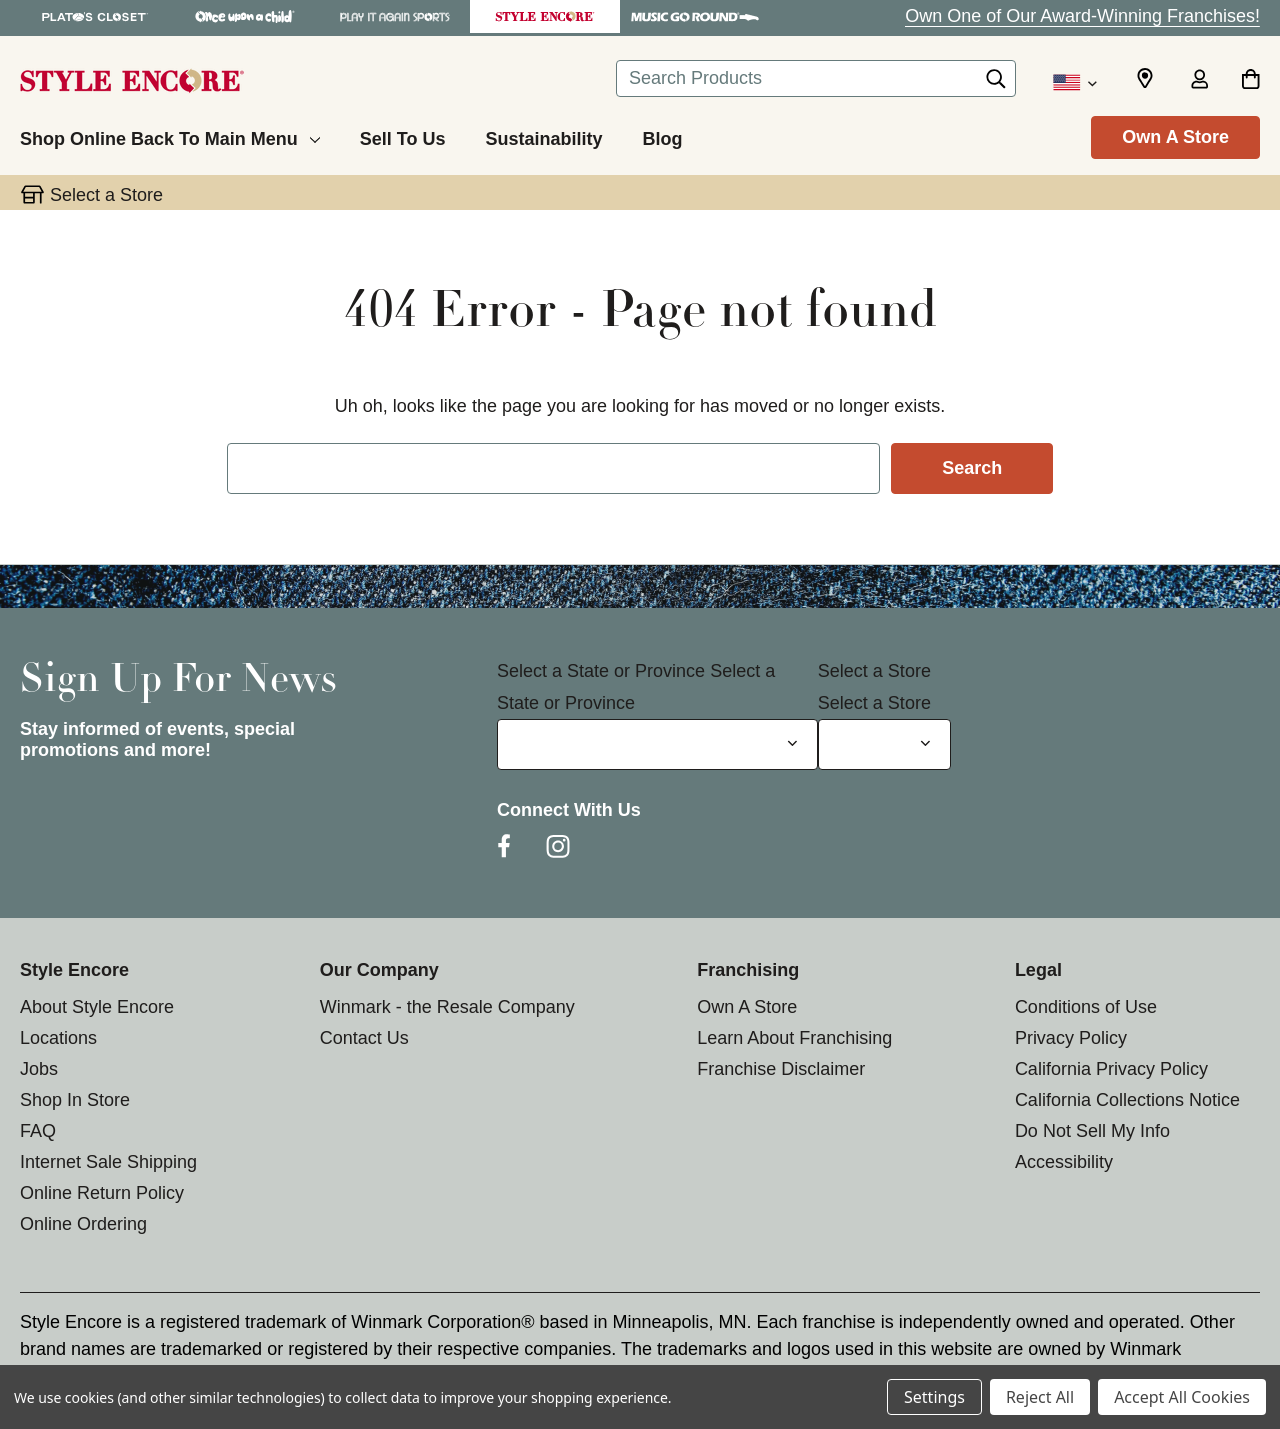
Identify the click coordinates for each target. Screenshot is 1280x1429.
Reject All (1040, 1397)
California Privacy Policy (1111, 1069)
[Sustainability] (543, 136)
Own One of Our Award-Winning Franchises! (1082, 16)
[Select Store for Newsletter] (884, 744)
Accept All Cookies (1182, 1397)
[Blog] (662, 136)
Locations (58, 1038)
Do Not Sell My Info (1092, 1131)
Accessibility (1064, 1162)
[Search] (996, 84)
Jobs (39, 1069)
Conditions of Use (1086, 1007)
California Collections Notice (1127, 1100)
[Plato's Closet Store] (95, 16)
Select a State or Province (601, 671)
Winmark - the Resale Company (447, 1007)
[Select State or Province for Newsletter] (657, 744)
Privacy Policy (1071, 1038)
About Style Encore (97, 1007)
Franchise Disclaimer (781, 1069)
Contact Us (364, 1038)
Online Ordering (83, 1224)
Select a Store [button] (106, 195)
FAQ (38, 1131)
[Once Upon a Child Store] (245, 16)
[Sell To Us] (403, 136)
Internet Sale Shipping (108, 1162)
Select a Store (874, 671)
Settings (934, 1397)
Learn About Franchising (794, 1038)
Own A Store (1175, 137)
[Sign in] (1199, 81)
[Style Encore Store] (545, 16)
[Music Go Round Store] (695, 16)
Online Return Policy (102, 1193)
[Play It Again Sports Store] (395, 16)
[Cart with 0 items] (1250, 81)
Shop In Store (75, 1100)
